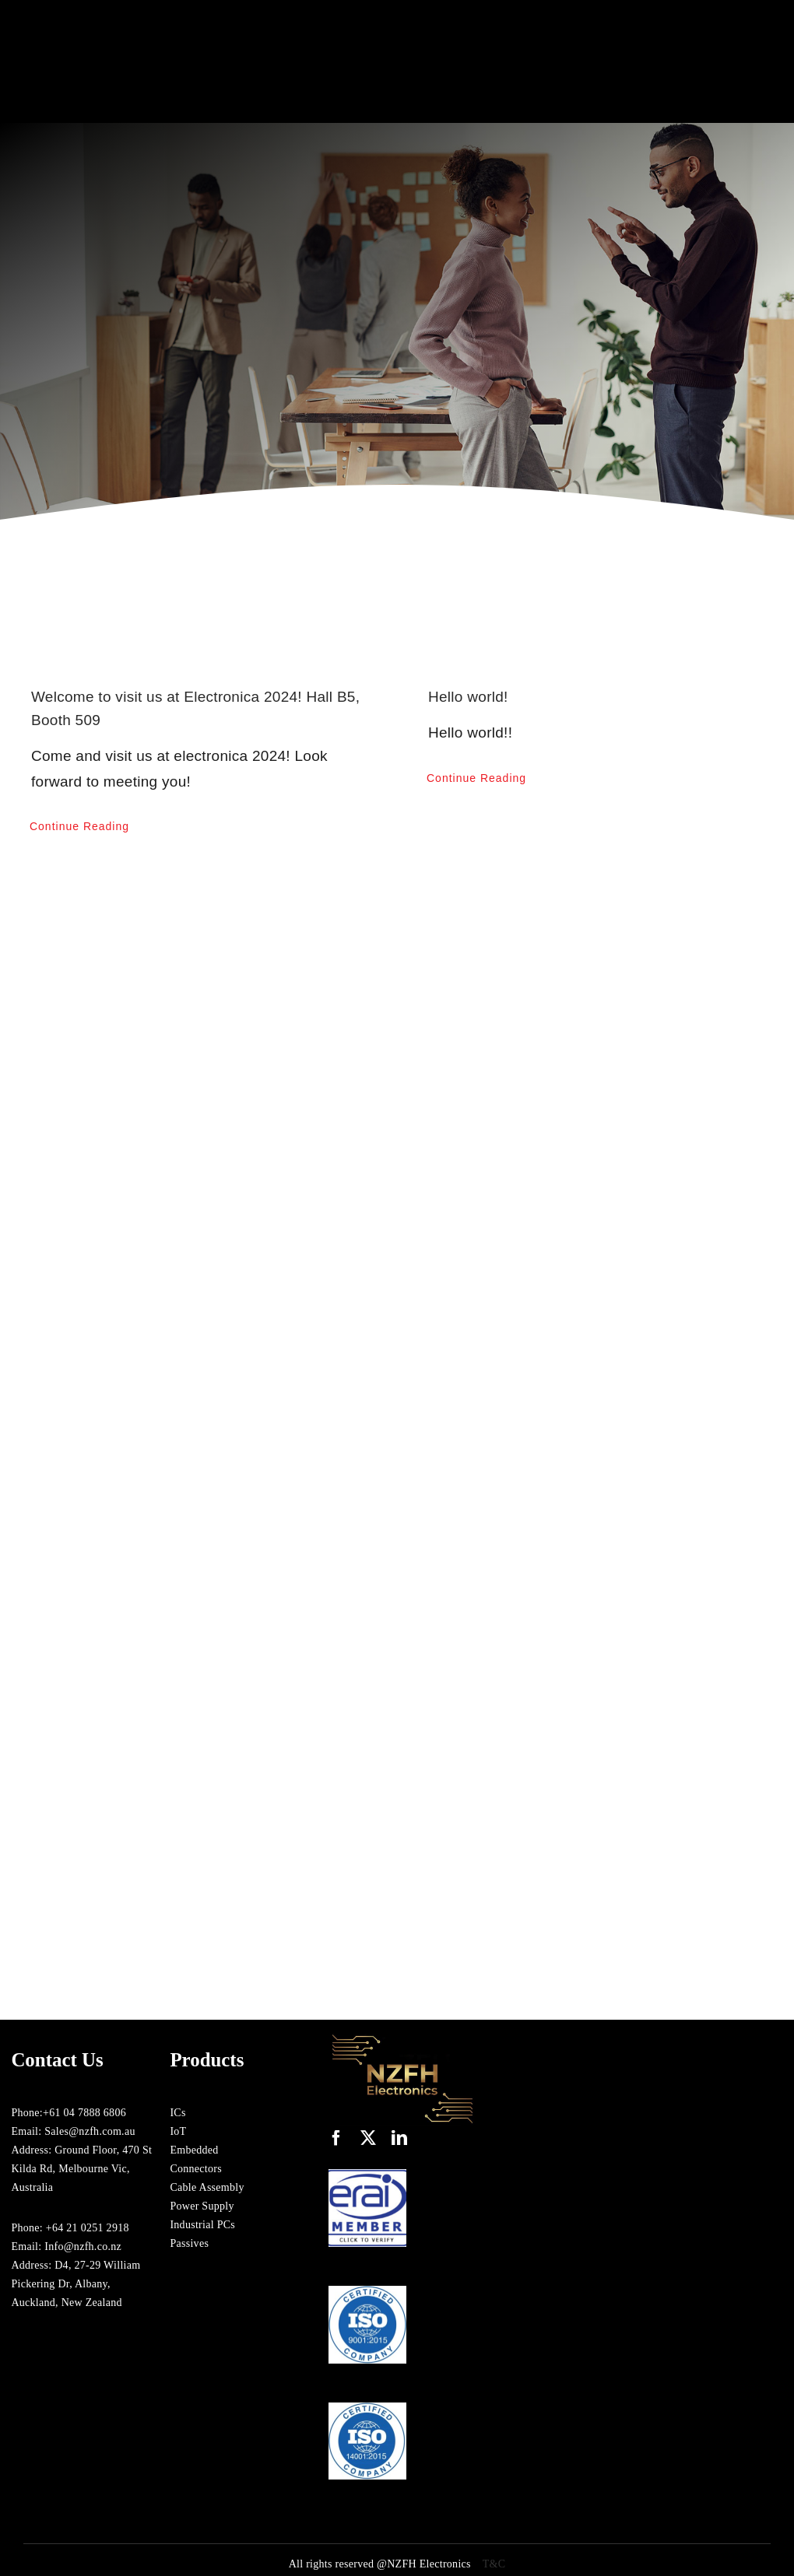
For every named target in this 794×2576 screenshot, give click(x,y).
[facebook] (336, 2138)
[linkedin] (399, 2138)
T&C (494, 2564)
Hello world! (468, 697)
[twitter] (368, 2138)
